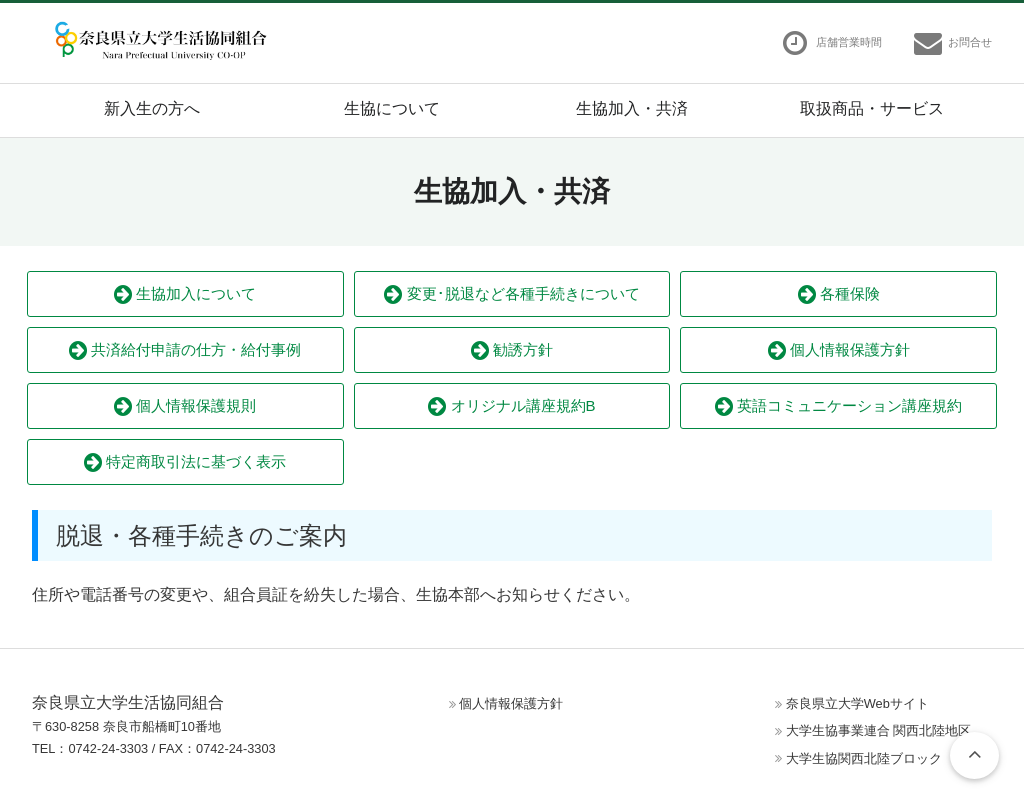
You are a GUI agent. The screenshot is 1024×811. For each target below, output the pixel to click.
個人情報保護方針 (839, 350)
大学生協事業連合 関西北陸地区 (879, 730)
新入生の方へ (152, 108)
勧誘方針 (512, 350)
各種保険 (839, 294)
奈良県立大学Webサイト (857, 703)
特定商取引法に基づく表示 (185, 462)
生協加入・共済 (632, 108)
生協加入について (185, 294)
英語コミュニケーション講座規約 (838, 406)
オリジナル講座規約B (511, 406)
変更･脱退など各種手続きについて (511, 294)
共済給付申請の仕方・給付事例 (185, 350)
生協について (392, 108)
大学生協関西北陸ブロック (864, 758)
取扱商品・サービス (872, 108)
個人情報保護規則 (185, 406)
